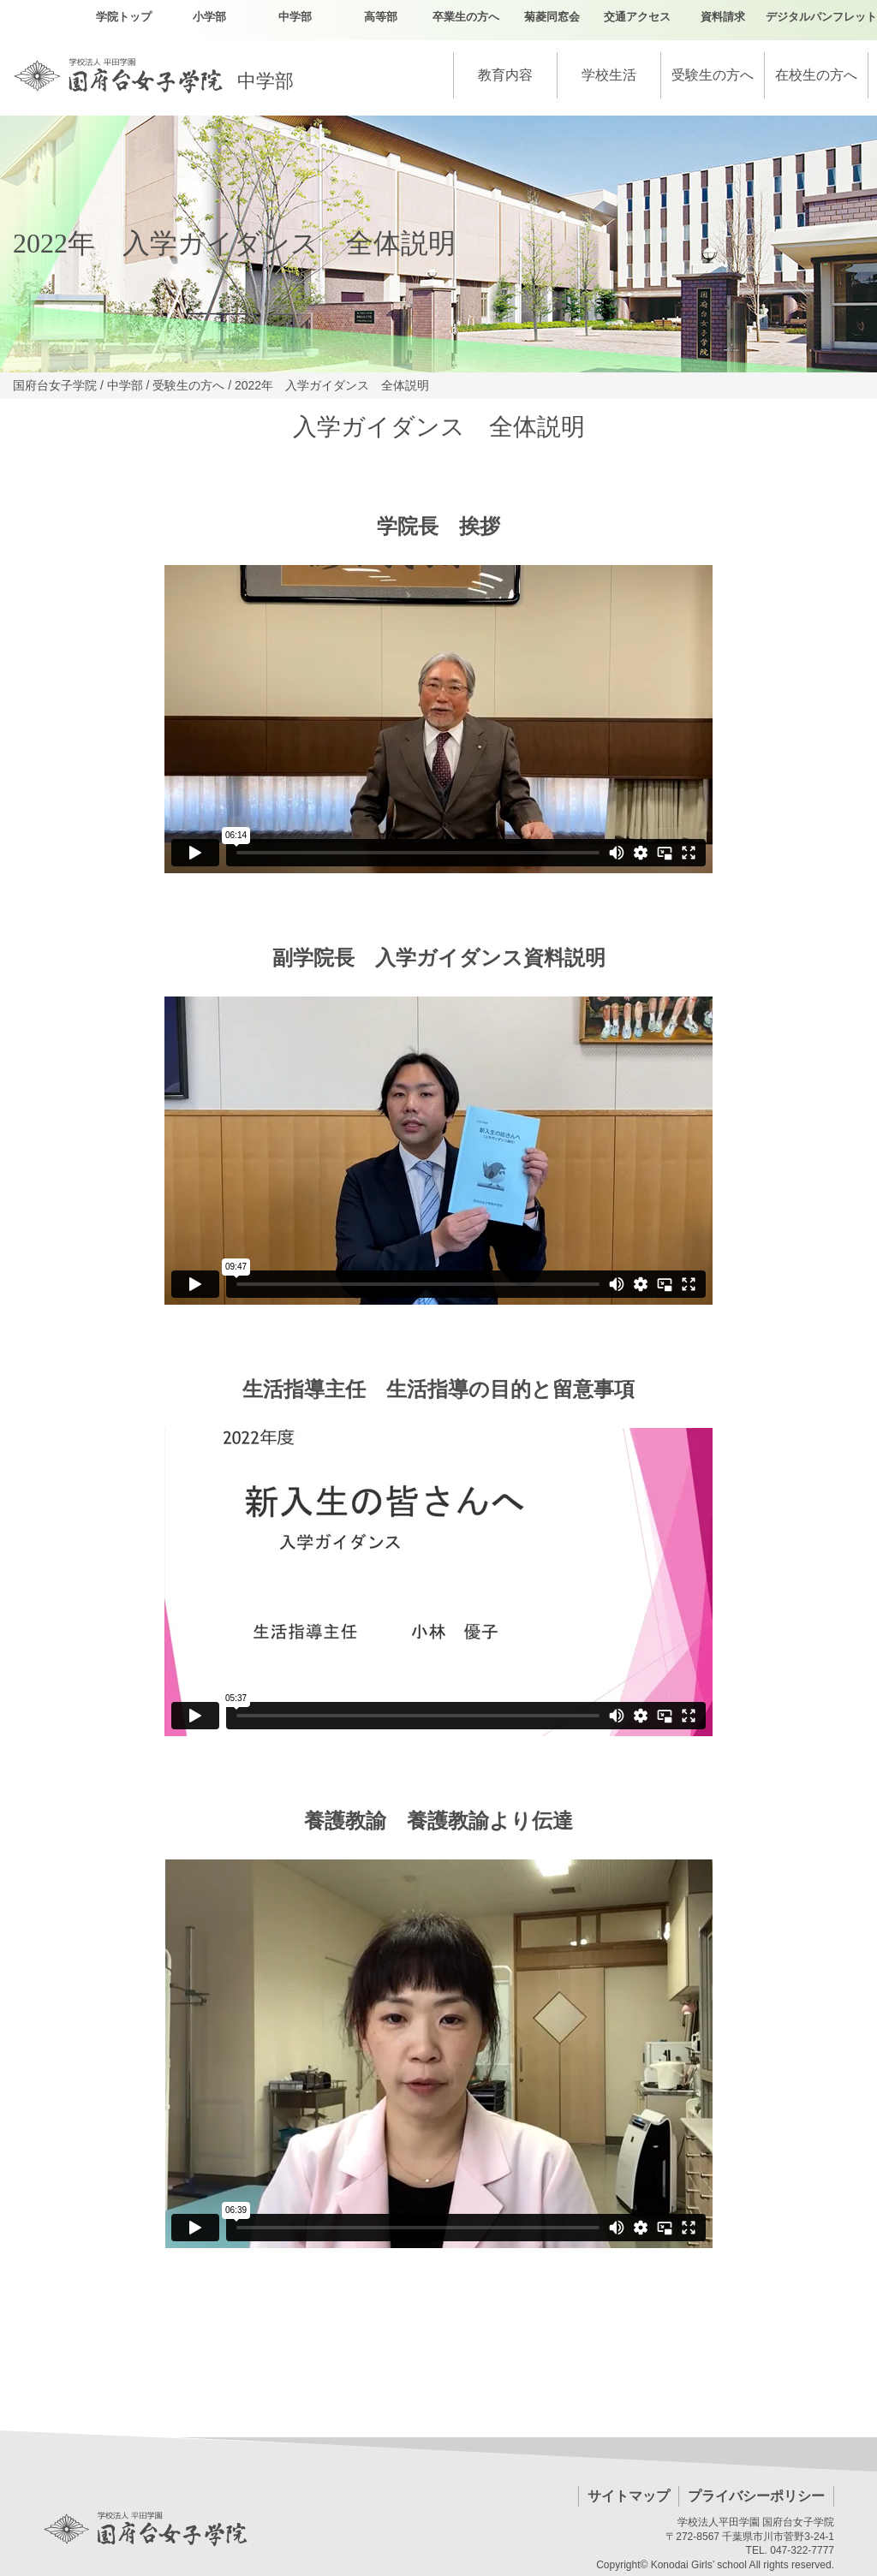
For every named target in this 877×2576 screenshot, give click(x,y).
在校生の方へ (816, 75)
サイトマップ (629, 2496)
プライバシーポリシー (756, 2496)
